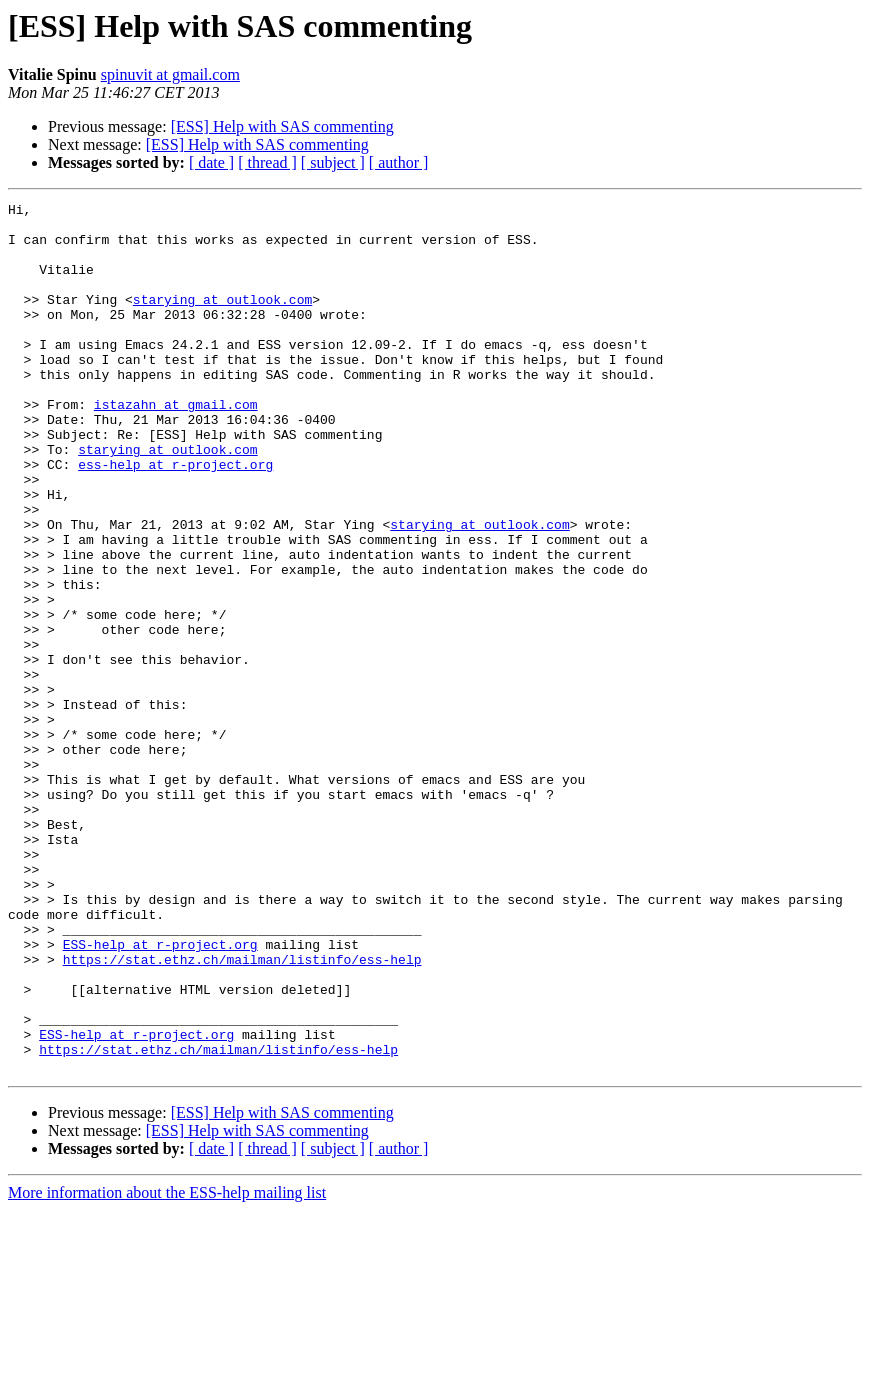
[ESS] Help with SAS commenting (282, 126)
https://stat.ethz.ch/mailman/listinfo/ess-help (242, 1112)
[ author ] (399, 162)
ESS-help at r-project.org (160, 1094)
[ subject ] (333, 162)
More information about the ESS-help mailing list (167, 1366)
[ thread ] (267, 162)
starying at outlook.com (222, 320)
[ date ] (211, 162)
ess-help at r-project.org (175, 518)
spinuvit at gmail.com (170, 74)
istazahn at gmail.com (176, 446)
